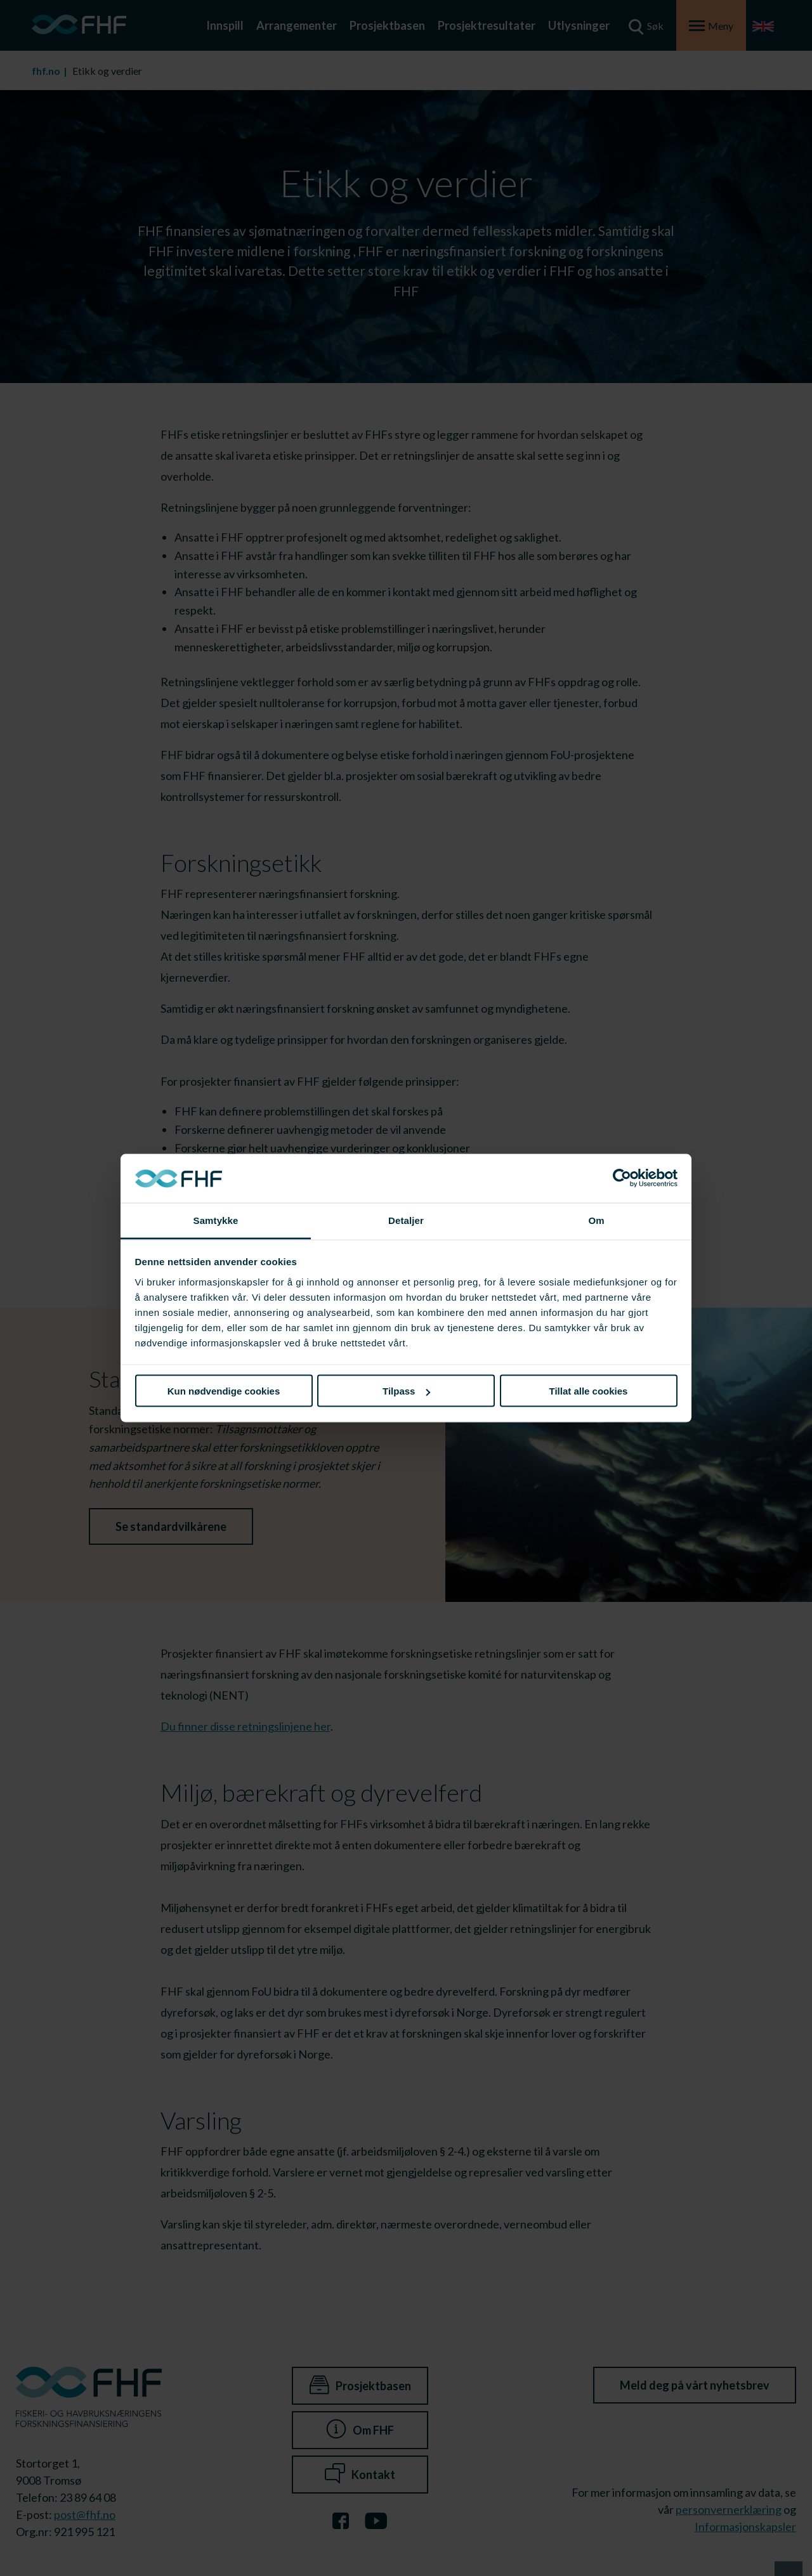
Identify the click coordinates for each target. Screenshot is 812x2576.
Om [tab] (596, 1219)
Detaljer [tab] (406, 1219)
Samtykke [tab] (216, 1219)
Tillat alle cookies (588, 1391)
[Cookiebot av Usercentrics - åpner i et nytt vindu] (622, 1178)
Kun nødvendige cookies (223, 1391)
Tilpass (406, 1391)
